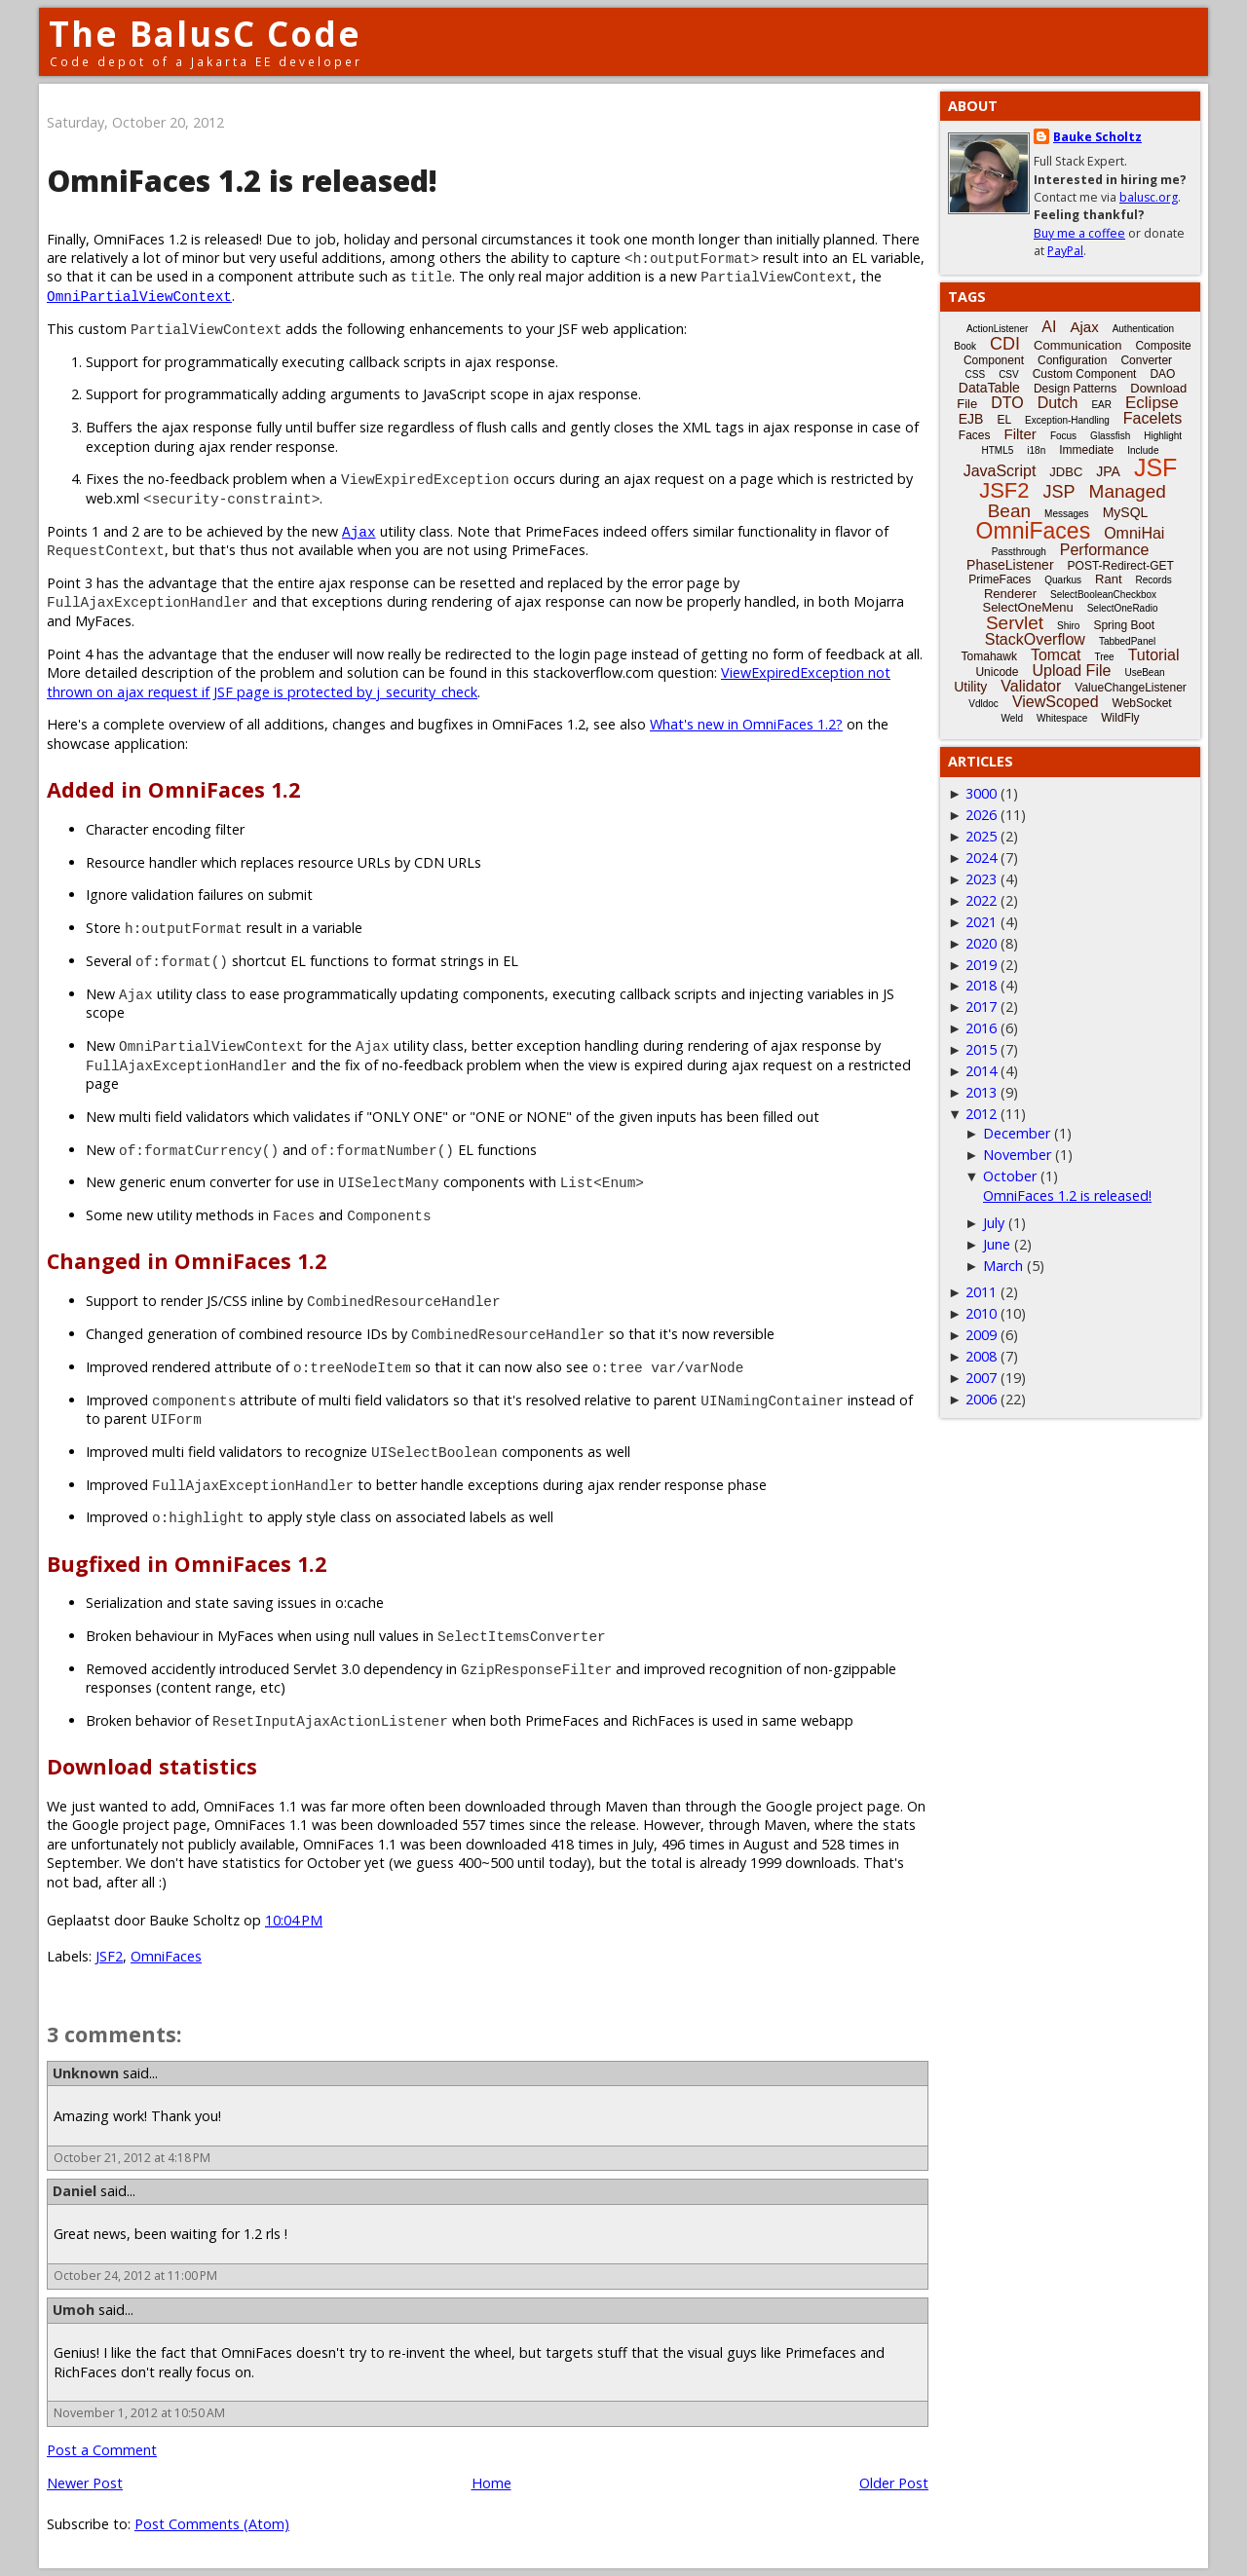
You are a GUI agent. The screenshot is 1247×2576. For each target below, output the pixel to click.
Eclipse (1152, 402)
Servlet (1014, 623)
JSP (1059, 492)
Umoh (73, 2309)
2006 (981, 1399)
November (1017, 1154)
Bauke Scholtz (1097, 137)
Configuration (1072, 360)
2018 (981, 985)
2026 (981, 814)
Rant (1108, 579)
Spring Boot (1123, 625)
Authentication (1143, 328)
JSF (1155, 467)
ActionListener (997, 328)
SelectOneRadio (1122, 608)
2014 (981, 1071)
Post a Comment (102, 2450)
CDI (1005, 344)
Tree (1104, 657)
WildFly (1120, 718)
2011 (981, 1292)
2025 (981, 836)
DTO (1007, 402)
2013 (981, 1092)
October (1010, 1176)
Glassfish (1110, 435)
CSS (975, 374)
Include (1142, 450)
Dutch (1058, 402)
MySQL (1126, 512)
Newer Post (85, 2483)
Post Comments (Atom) (211, 2524)
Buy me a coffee (1079, 233)
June (996, 1244)
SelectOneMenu (1027, 607)
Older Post (893, 2483)
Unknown (86, 2073)
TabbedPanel (1127, 641)
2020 (981, 943)
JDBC (1065, 472)
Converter (1146, 360)
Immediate (1086, 450)
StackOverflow (1035, 639)
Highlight (1163, 435)
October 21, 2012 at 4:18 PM (132, 2157)
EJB (971, 419)
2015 (981, 1049)
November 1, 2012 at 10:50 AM (139, 2413)
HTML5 (998, 450)
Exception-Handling (1067, 420)
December (1016, 1133)
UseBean (1144, 672)
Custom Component (1085, 374)
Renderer (1010, 593)
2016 (981, 1028)
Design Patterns (1075, 388)
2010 (981, 1313)
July (993, 1222)
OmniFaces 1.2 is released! (1067, 1195)
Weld (1012, 718)
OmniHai (1134, 533)
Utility (970, 686)
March (1003, 1265)
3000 (981, 793)
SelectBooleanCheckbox (1103, 594)
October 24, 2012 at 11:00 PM (135, 2275)
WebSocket (1142, 703)
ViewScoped (1055, 701)
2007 (981, 1377)
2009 (981, 1334)
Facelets (1152, 418)
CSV (1009, 374)
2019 (981, 964)
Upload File (1071, 670)
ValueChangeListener (1131, 687)
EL (1004, 420)
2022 (981, 900)
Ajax (359, 531)
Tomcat (1056, 655)
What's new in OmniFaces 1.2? (746, 724)
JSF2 (109, 1956)
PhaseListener (1010, 565)
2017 (981, 1006)
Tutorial (1154, 655)
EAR (1101, 404)
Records (1154, 580)
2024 (981, 857)
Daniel (74, 2191)
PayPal (1065, 251)
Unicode (996, 672)
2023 (981, 879)
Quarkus (1062, 580)
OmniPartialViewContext (139, 295)
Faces (975, 435)
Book (965, 346)
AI (1048, 326)
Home (491, 2483)
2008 (981, 1356)
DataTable (989, 387)
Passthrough (1019, 551)
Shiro (1068, 625)
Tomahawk (989, 656)
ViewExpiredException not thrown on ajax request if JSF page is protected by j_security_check (468, 681)
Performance (1105, 549)
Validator (1031, 686)
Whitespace (1062, 718)
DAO (1162, 374)
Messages (1066, 513)
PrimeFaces (999, 579)
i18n (1036, 450)
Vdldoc (983, 703)
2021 (981, 922)
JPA (1108, 471)
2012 (981, 1113)
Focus (1063, 435)
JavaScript (1000, 471)
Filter (1020, 434)
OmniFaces (166, 1956)
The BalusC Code (205, 33)
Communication (1077, 345)
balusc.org (1148, 197)
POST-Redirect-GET (1121, 566)
